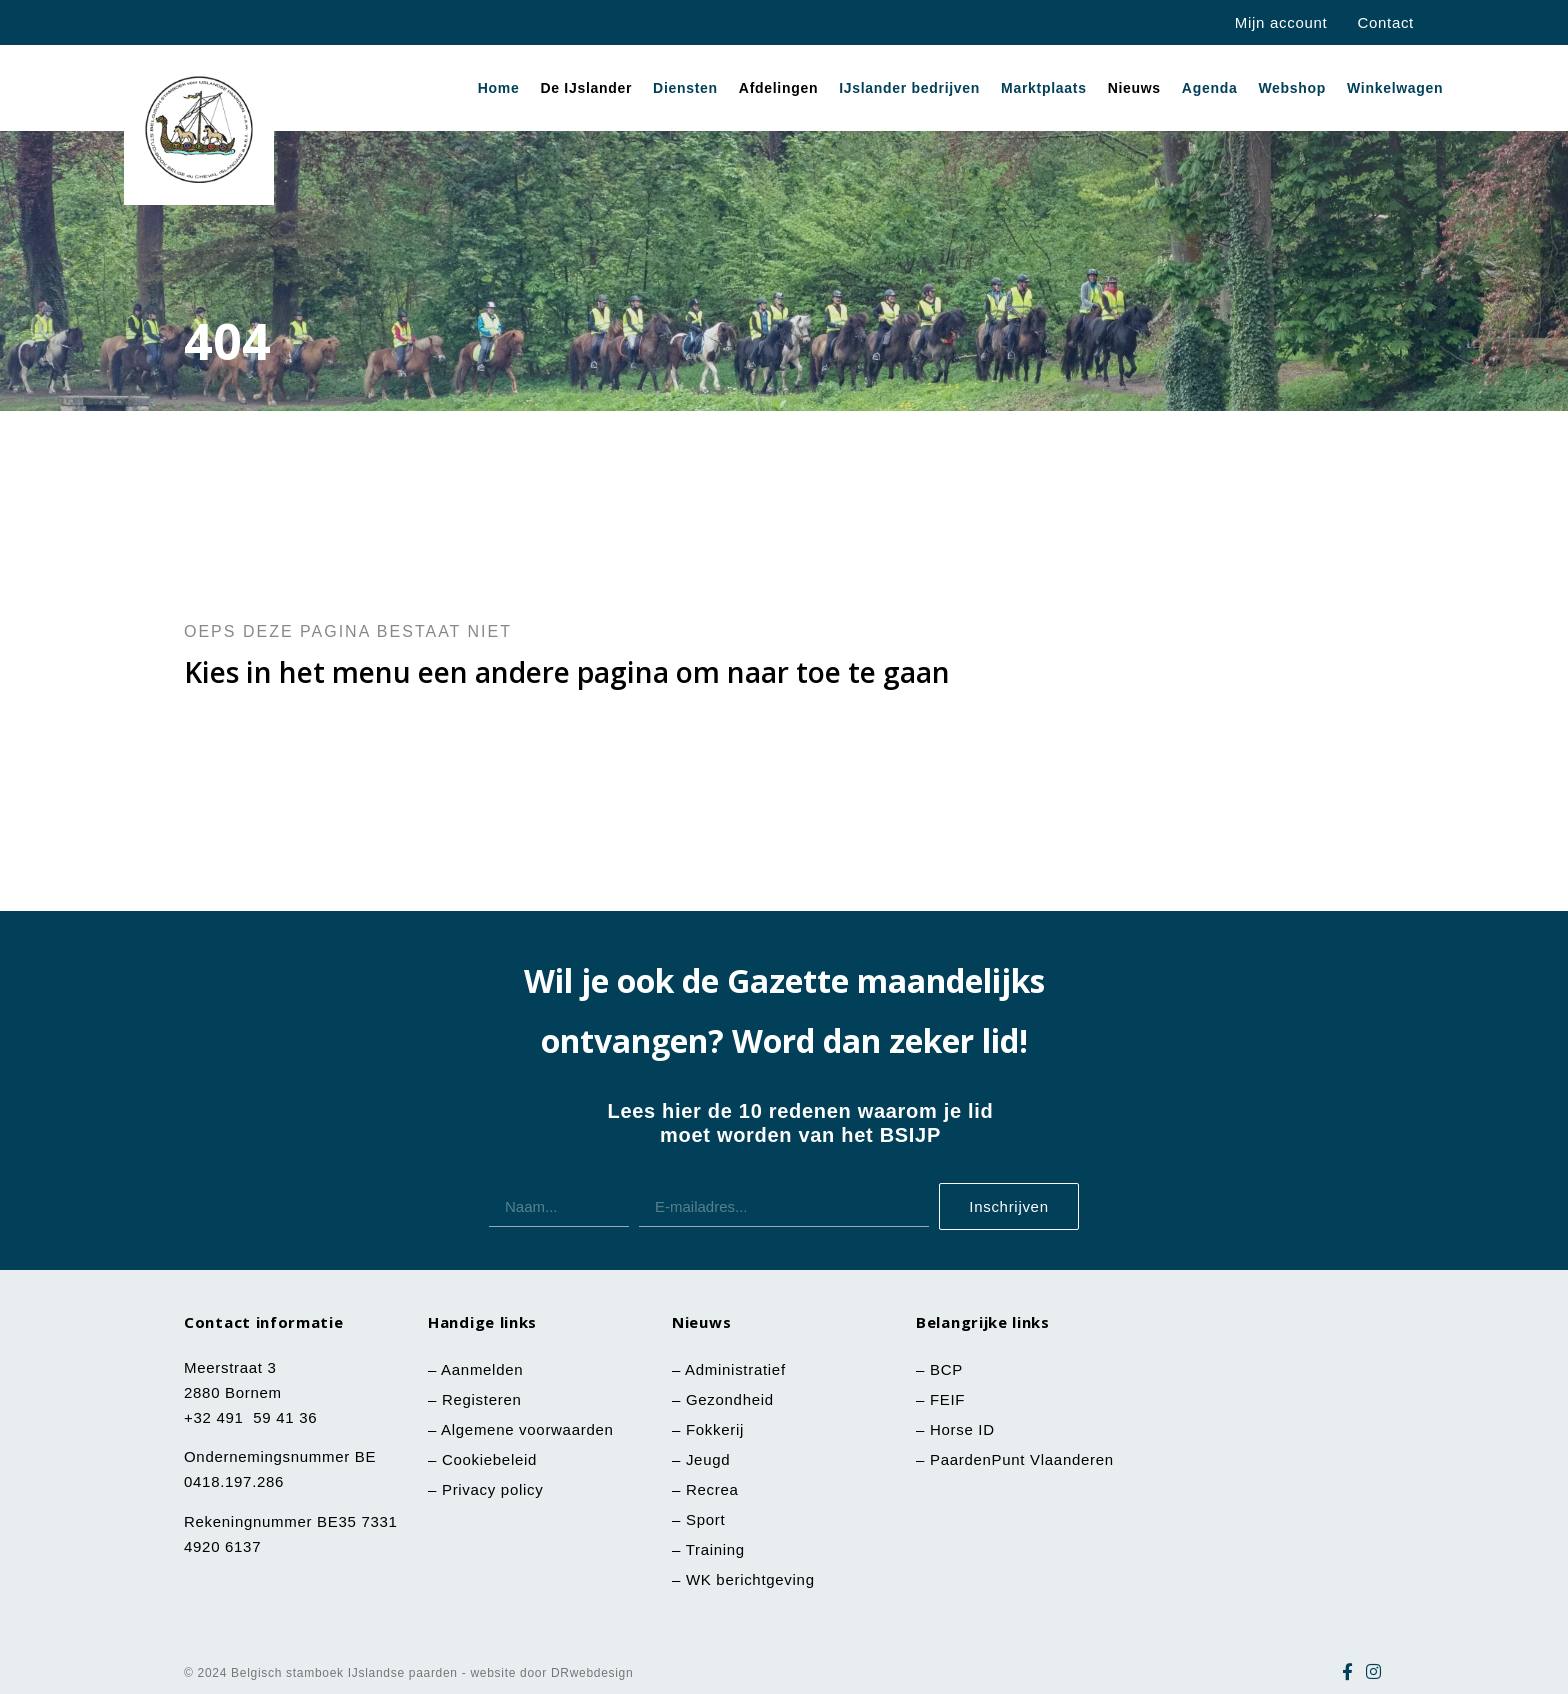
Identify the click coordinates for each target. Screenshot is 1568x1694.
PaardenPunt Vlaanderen (1022, 1459)
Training (715, 1549)
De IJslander (586, 88)
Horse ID (960, 1429)
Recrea (712, 1489)
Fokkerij (715, 1429)
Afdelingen (778, 88)
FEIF (950, 1399)
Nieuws (1134, 88)
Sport (705, 1519)
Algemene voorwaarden (527, 1429)
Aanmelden (482, 1369)
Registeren (482, 1399)
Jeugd (708, 1459)
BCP (946, 1369)
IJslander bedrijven (909, 88)
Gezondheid (730, 1399)
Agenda (1210, 88)
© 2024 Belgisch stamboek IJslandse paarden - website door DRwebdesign (408, 1673)
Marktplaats (1044, 88)
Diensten (685, 88)
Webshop (1292, 88)
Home (499, 88)
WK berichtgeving (750, 1579)
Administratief (735, 1369)
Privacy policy (493, 1489)
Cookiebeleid (489, 1459)
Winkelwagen (1395, 88)
